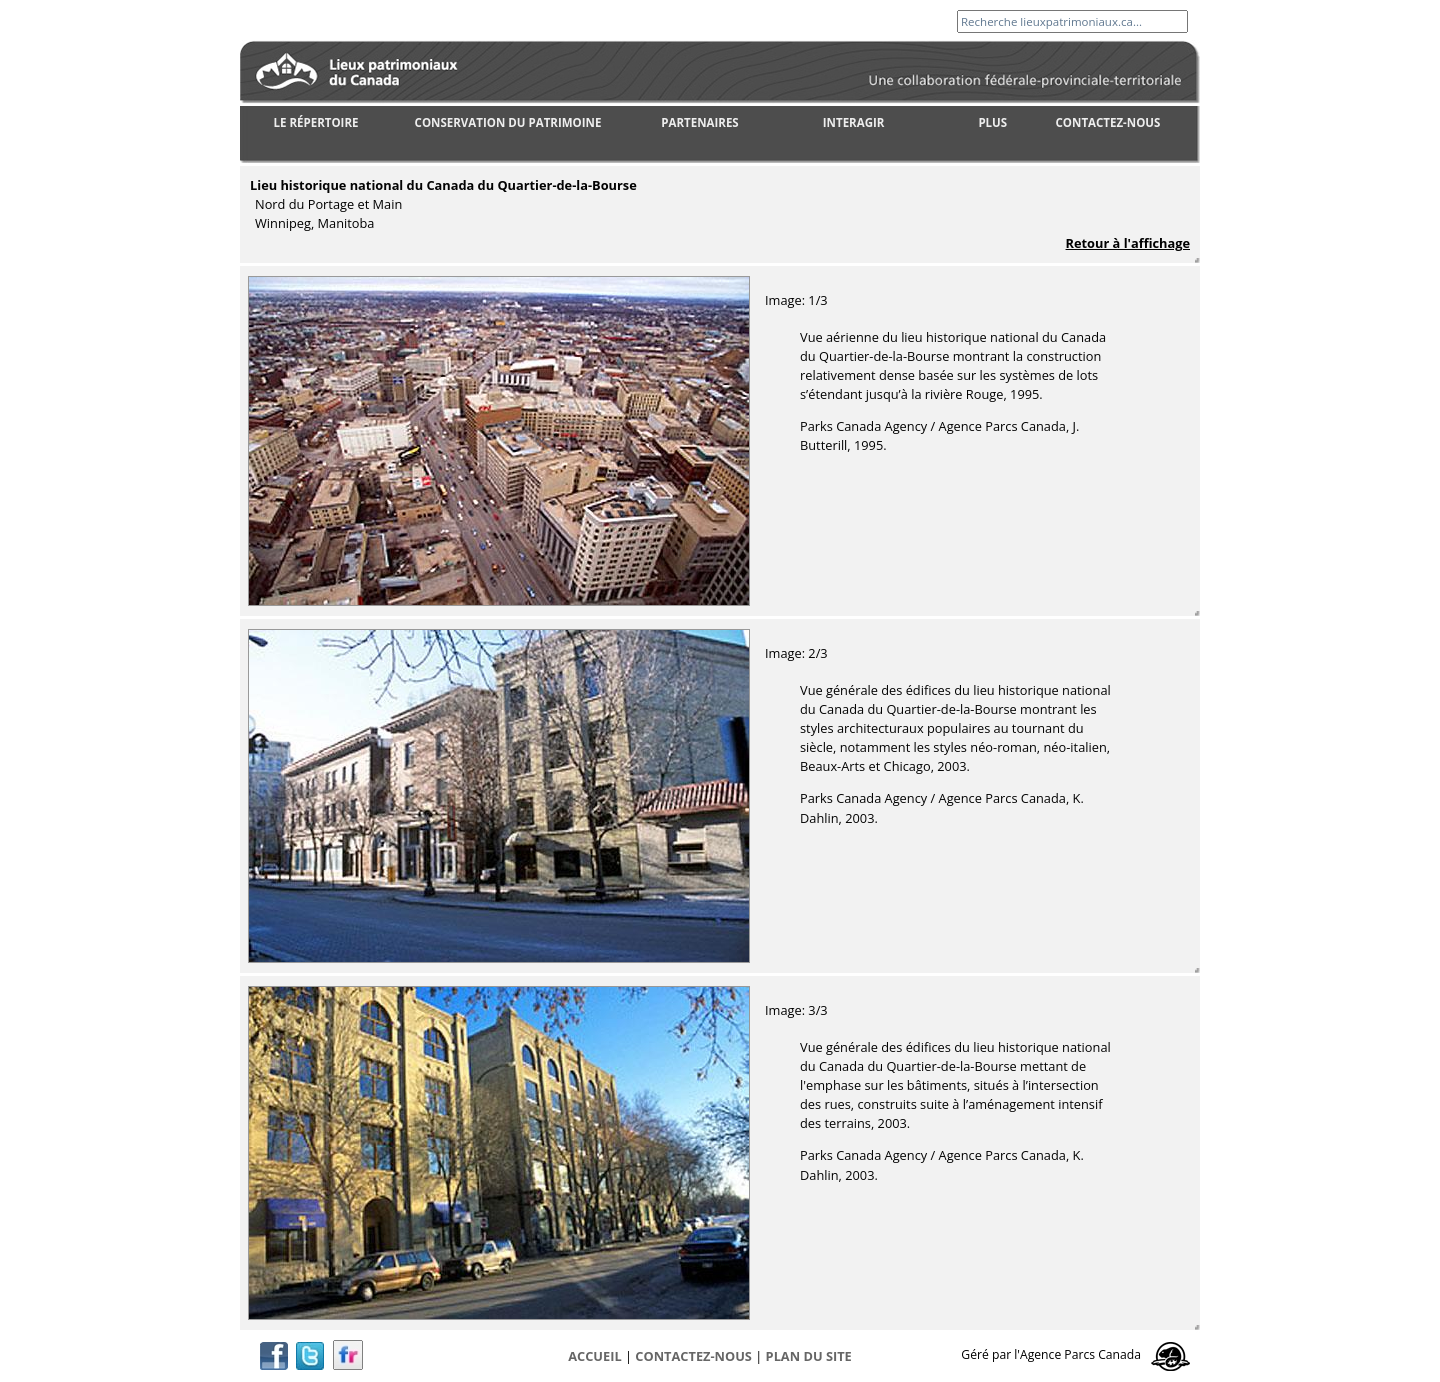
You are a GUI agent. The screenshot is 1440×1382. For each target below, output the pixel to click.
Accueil (594, 1356)
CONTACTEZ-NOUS (1108, 122)
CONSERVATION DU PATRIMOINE (508, 122)
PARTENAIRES (699, 122)
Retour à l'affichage (1128, 243)
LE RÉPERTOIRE (316, 122)
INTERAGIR (854, 122)
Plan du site (809, 1356)
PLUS (992, 122)
